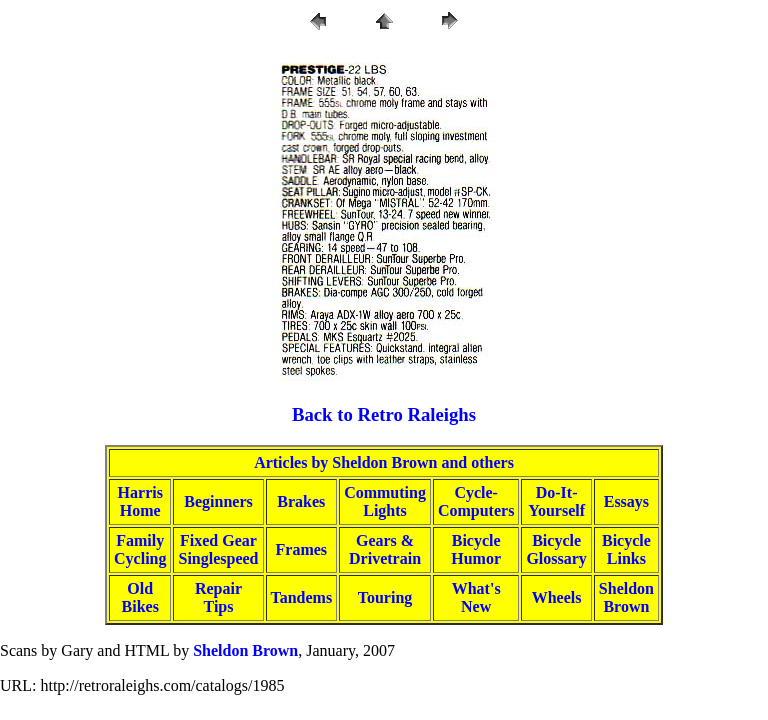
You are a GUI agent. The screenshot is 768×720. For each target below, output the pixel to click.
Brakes (301, 501)
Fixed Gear (218, 540)
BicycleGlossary (556, 549)
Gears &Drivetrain (385, 549)
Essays (626, 501)
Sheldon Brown (245, 650)
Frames (302, 549)
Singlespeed (218, 558)
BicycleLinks (626, 549)
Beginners (218, 501)
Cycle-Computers (476, 501)
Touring (385, 597)
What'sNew (476, 597)
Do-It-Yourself (556, 501)
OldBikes (140, 597)
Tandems (302, 597)
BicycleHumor (476, 549)
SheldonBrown (626, 597)
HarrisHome (140, 501)
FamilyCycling (140, 549)
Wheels (557, 597)
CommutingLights (385, 501)
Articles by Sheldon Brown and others (384, 462)
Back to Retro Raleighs (384, 414)
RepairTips (218, 597)
